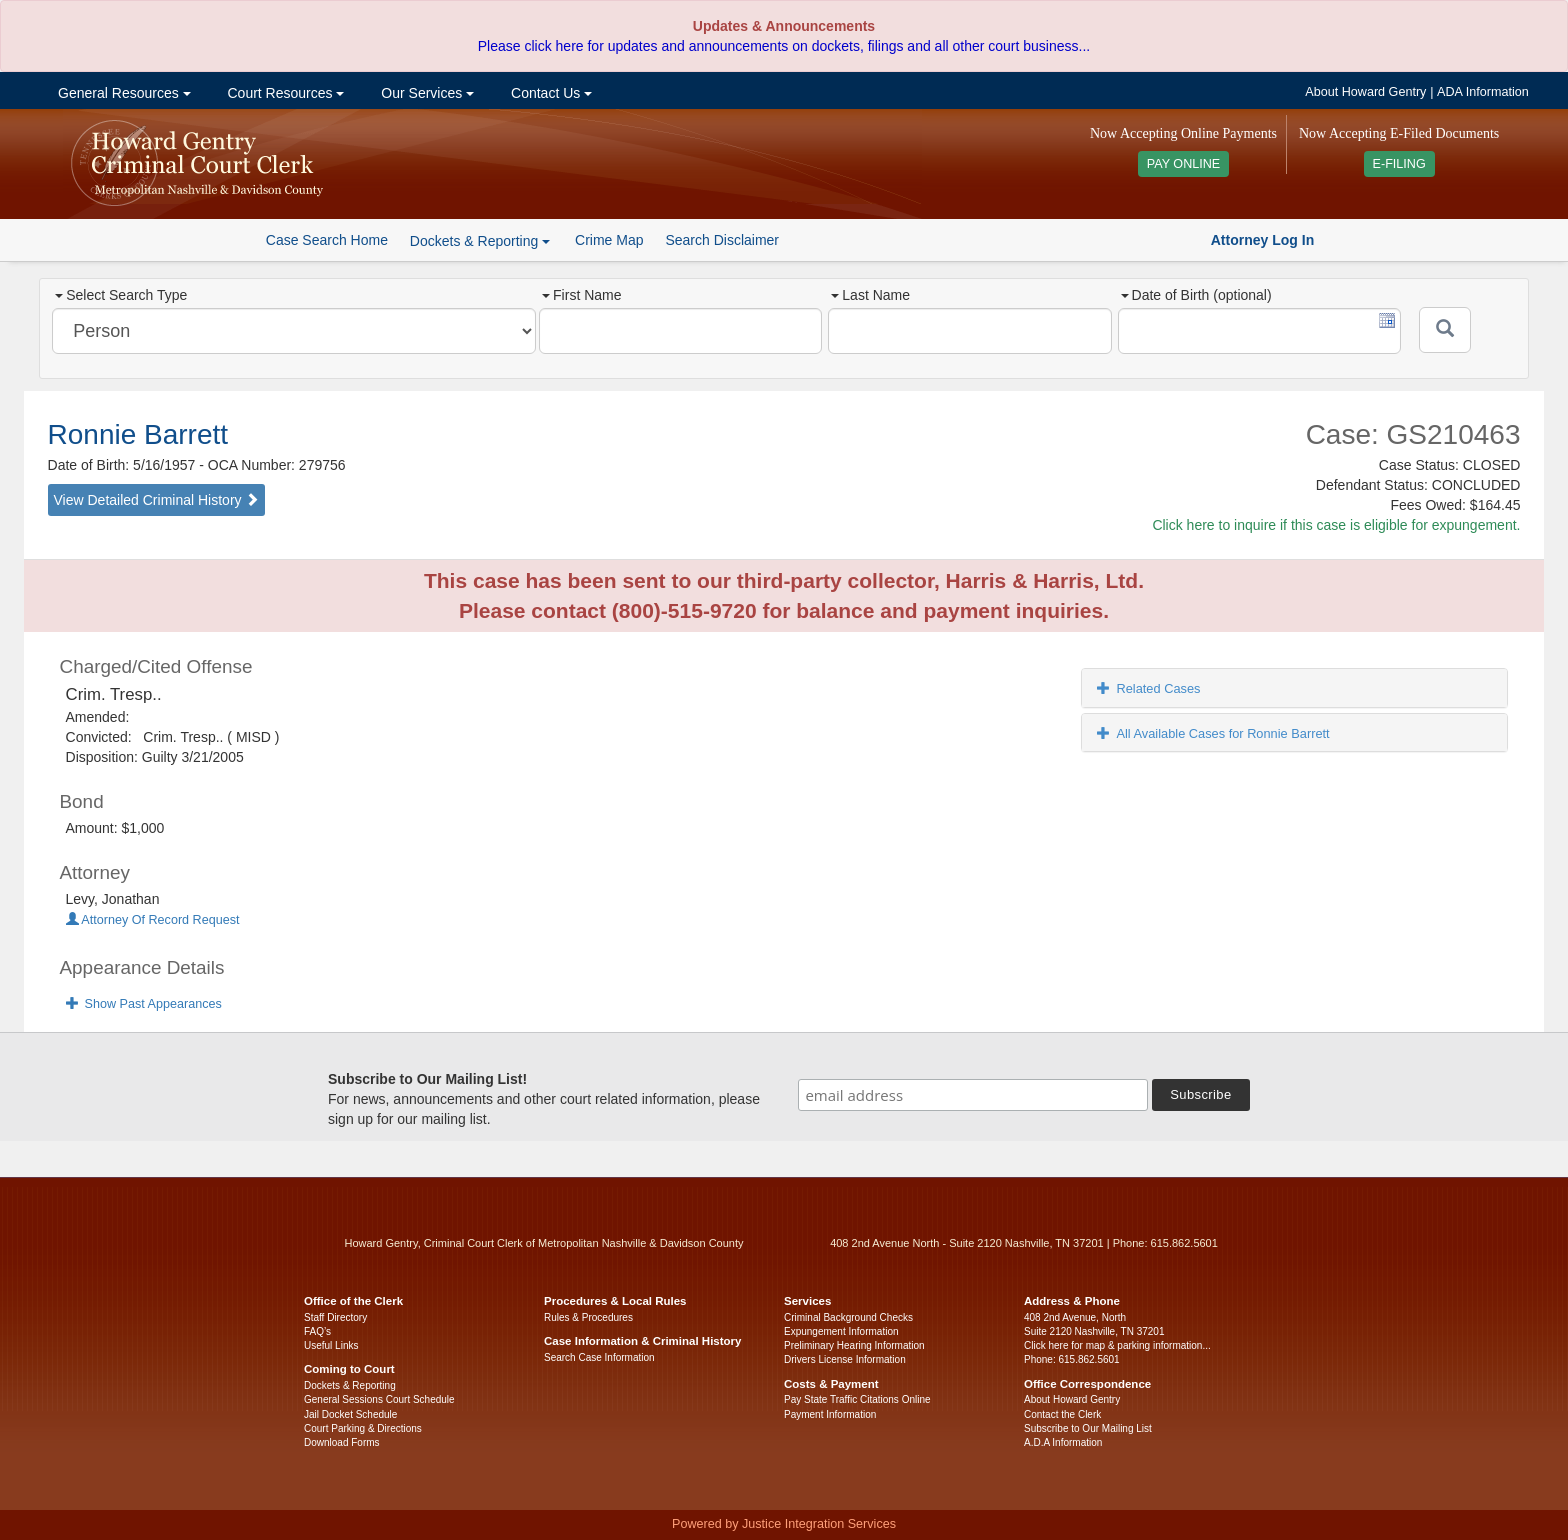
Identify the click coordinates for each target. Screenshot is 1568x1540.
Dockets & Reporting (350, 1385)
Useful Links (331, 1345)
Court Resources (284, 93)
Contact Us (549, 93)
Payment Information (830, 1414)
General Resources (122, 93)
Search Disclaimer (722, 240)
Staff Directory (335, 1317)
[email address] (973, 1095)
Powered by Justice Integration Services (784, 1524)
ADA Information (1483, 92)
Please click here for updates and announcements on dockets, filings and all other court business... (784, 46)
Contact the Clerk (1062, 1414)
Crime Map (609, 240)
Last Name (870, 295)
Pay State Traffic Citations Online (857, 1399)
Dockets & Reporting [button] (480, 241)
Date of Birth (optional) (1196, 295)
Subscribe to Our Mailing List (1088, 1428)
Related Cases (1148, 688)
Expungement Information (841, 1331)
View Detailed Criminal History (157, 500)
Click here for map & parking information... (1117, 1345)
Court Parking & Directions (363, 1428)
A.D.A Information (1063, 1442)
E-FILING (1399, 164)
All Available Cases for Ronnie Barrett (1213, 733)
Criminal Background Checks (848, 1317)
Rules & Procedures (588, 1317)
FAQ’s (317, 1331)
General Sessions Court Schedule (379, 1399)
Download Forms (342, 1442)
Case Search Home (327, 240)
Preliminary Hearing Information (854, 1345)
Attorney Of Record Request (153, 920)
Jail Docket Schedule (350, 1414)
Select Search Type (121, 295)
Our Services (425, 93)
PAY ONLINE (1184, 164)
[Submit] (1445, 330)
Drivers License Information (845, 1359)
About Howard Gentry (1365, 92)
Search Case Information (599, 1357)
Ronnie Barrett (138, 434)
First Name (581, 295)
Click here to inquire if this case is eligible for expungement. (1336, 525)
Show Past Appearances (144, 1004)
